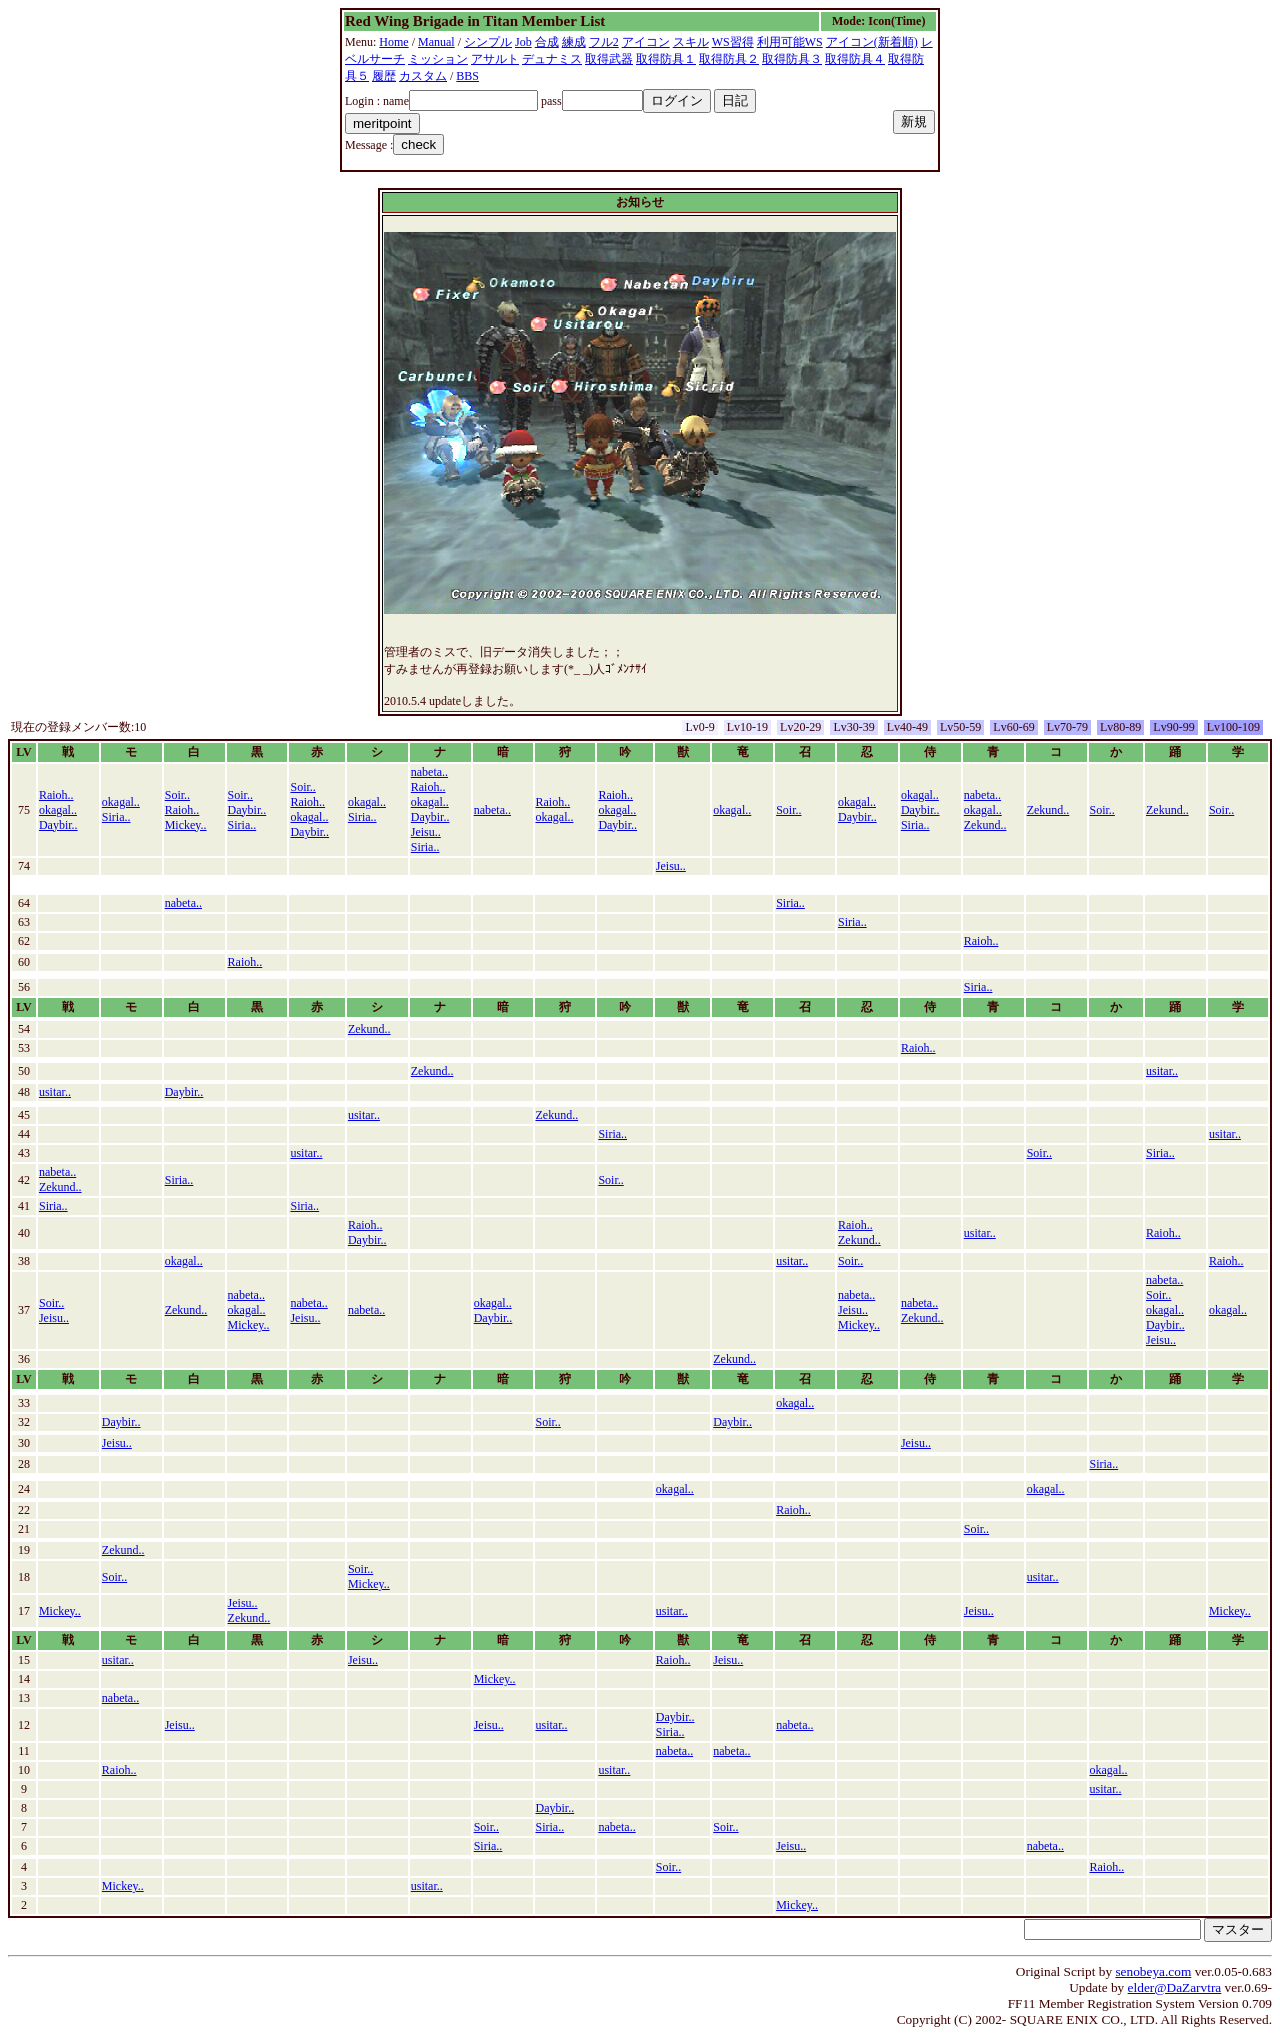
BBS (467, 76)
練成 (574, 42)
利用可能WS (790, 42)
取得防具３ (792, 59)
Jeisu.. (426, 832)
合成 (547, 42)
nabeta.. (429, 772)
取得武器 (609, 59)
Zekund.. (985, 825)
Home (393, 42)
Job (523, 42)
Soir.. (177, 795)
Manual (436, 42)
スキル (691, 42)
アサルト (495, 59)
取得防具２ (729, 59)
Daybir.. (58, 825)
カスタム (423, 76)
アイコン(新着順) (872, 42)
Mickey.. (186, 825)
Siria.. (116, 817)
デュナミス (552, 59)
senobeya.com (1153, 1971)
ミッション (438, 59)
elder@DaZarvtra (1175, 1987)
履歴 (384, 76)
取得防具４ (855, 59)
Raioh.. (56, 795)
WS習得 (733, 42)
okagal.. (58, 810)
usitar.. (1162, 1071)
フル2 (604, 42)
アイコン (646, 42)
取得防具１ (666, 59)
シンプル (488, 42)
